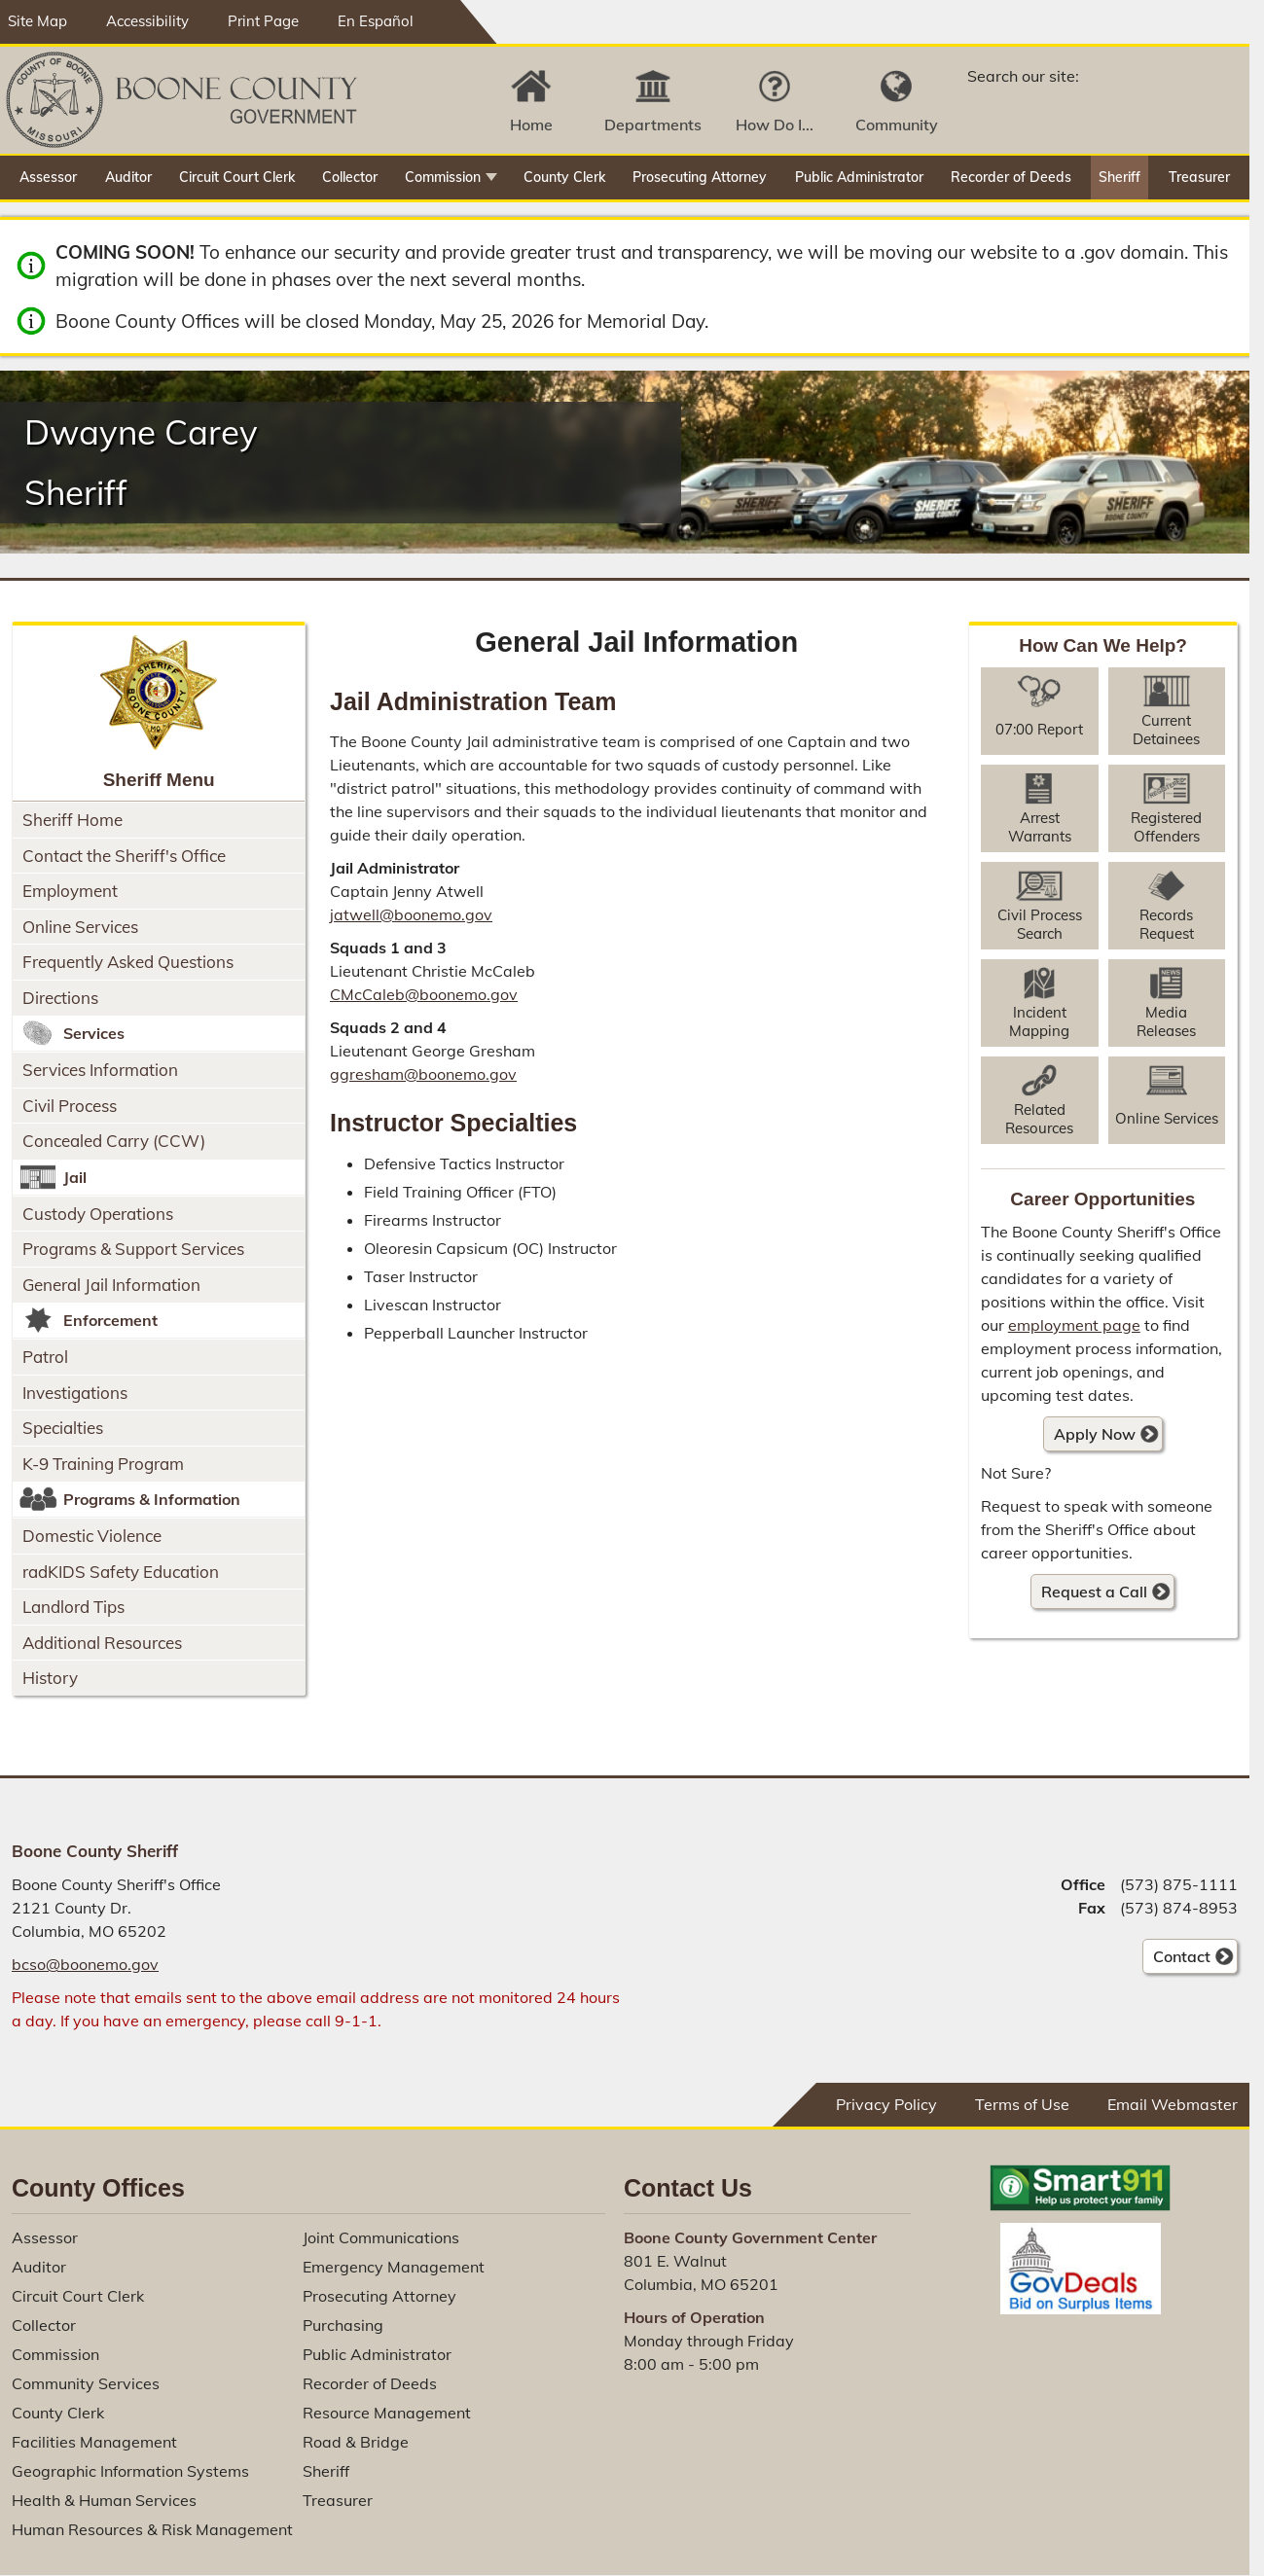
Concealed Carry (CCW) (113, 1140)
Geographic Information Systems (130, 2471)
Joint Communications (381, 2237)
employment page (1074, 1325)
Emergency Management (394, 2266)
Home (531, 124)
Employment (70, 890)
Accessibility (147, 21)
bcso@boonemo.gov (85, 1964)
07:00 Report (1039, 729)
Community (896, 124)
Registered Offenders (1166, 826)
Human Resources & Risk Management (152, 2529)
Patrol (45, 1356)
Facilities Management (94, 2441)
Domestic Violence (92, 1535)
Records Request (1166, 924)
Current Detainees (1166, 729)
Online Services (80, 926)
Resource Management (387, 2412)
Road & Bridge (356, 2441)
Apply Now (1089, 1436)
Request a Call (1094, 1591)
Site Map (37, 21)
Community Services (86, 2383)
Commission (443, 177)
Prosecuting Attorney (699, 177)
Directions (60, 997)
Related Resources (1039, 1118)
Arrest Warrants (1039, 826)
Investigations (74, 1392)
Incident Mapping (1039, 1021)
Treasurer (1199, 177)
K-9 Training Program (103, 1463)
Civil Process (69, 1105)
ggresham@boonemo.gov (423, 1074)
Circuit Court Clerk (237, 177)
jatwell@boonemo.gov (411, 914)
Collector (350, 177)
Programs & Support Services (133, 1248)
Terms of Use (1022, 2104)
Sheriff (1119, 177)
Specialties (62, 1427)
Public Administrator (859, 177)
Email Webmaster (1172, 2104)
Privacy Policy (886, 2104)
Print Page (263, 21)
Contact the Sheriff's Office (124, 855)
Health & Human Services (104, 2500)
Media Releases (1166, 1021)
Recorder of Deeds (1011, 177)
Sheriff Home (72, 819)
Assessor (48, 177)
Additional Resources (102, 1642)
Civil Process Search (1039, 924)
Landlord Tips (73, 1606)
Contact (1176, 1959)
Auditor (128, 177)
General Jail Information (111, 1284)
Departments (653, 124)
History (50, 1677)
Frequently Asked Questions (128, 961)
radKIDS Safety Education (120, 1571)
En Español (376, 21)
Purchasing (343, 2325)
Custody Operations (97, 1213)
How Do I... (774, 124)
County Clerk (564, 177)
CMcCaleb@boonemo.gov (424, 994)
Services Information (100, 1069)
